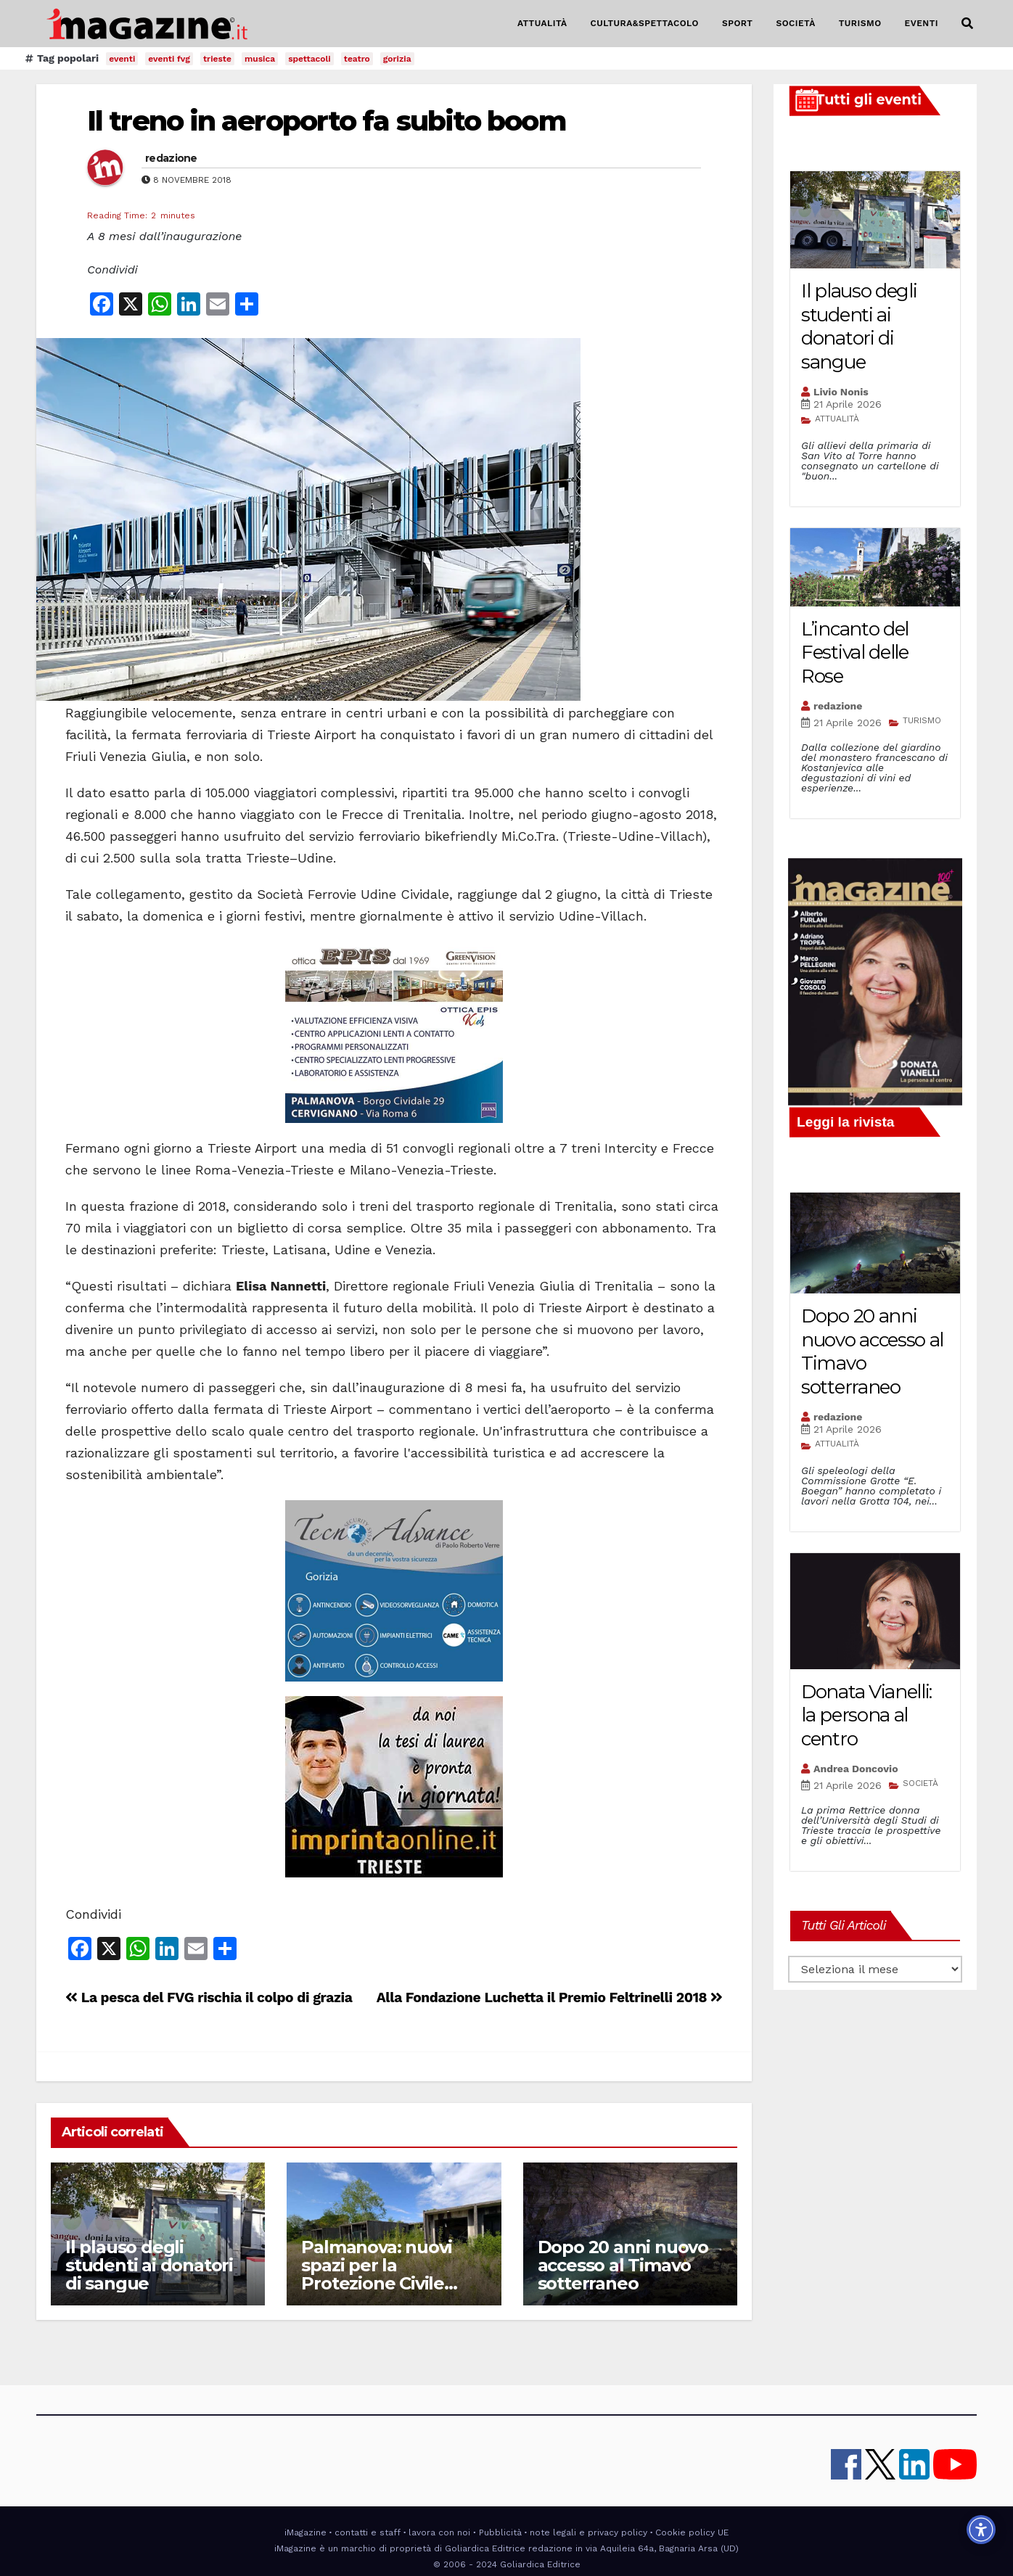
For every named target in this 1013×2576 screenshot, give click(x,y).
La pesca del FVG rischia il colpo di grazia (209, 1997)
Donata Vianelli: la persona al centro (866, 1715)
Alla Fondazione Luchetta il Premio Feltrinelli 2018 (550, 1997)
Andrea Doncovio (855, 1769)
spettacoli (309, 59)
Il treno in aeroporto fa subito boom (326, 121)
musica (260, 59)
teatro (357, 59)
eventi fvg (169, 59)
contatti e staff (368, 2532)
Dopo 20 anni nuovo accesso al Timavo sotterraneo (623, 2265)
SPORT (737, 23)
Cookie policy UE (692, 2532)
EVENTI (921, 23)
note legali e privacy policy (588, 2532)
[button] (967, 23)
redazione (171, 158)
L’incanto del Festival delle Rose (855, 652)
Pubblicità (500, 2532)
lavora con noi (439, 2532)
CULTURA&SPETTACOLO (645, 23)
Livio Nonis (841, 392)
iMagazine (305, 2532)
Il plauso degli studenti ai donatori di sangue (149, 2265)
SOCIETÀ (795, 23)
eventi (122, 59)
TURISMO (860, 23)
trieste (217, 59)
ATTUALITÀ (542, 23)
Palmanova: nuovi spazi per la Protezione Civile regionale (376, 2274)
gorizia (397, 59)
